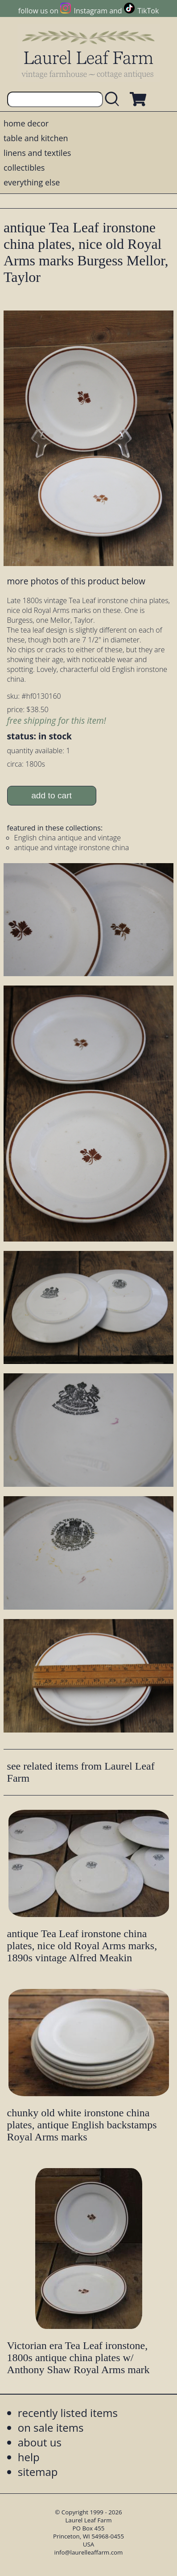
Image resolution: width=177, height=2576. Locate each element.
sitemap (38, 2471)
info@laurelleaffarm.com (88, 2552)
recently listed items (68, 2412)
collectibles (24, 167)
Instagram (90, 11)
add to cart (51, 795)
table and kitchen (36, 138)
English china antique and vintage (67, 838)
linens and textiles (37, 152)
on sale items (51, 2427)
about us (40, 2442)
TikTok (148, 11)
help (29, 2457)
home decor (26, 123)
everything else (32, 182)
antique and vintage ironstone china (71, 847)
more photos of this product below (76, 581)
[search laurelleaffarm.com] (114, 99)
